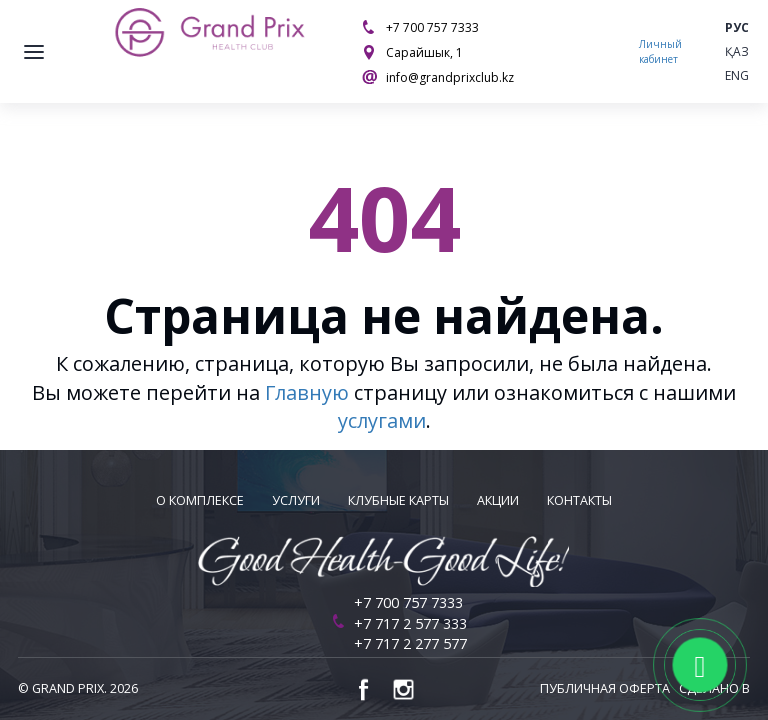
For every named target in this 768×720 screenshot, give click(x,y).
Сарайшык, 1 (424, 52)
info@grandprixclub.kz (450, 77)
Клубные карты (398, 500)
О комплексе (200, 500)
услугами (382, 420)
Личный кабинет (660, 51)
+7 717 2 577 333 (410, 623)
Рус (737, 27)
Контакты (579, 500)
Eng (737, 75)
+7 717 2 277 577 (410, 643)
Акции (498, 500)
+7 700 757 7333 (432, 27)
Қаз (737, 51)
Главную (307, 392)
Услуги (296, 500)
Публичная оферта (605, 688)
